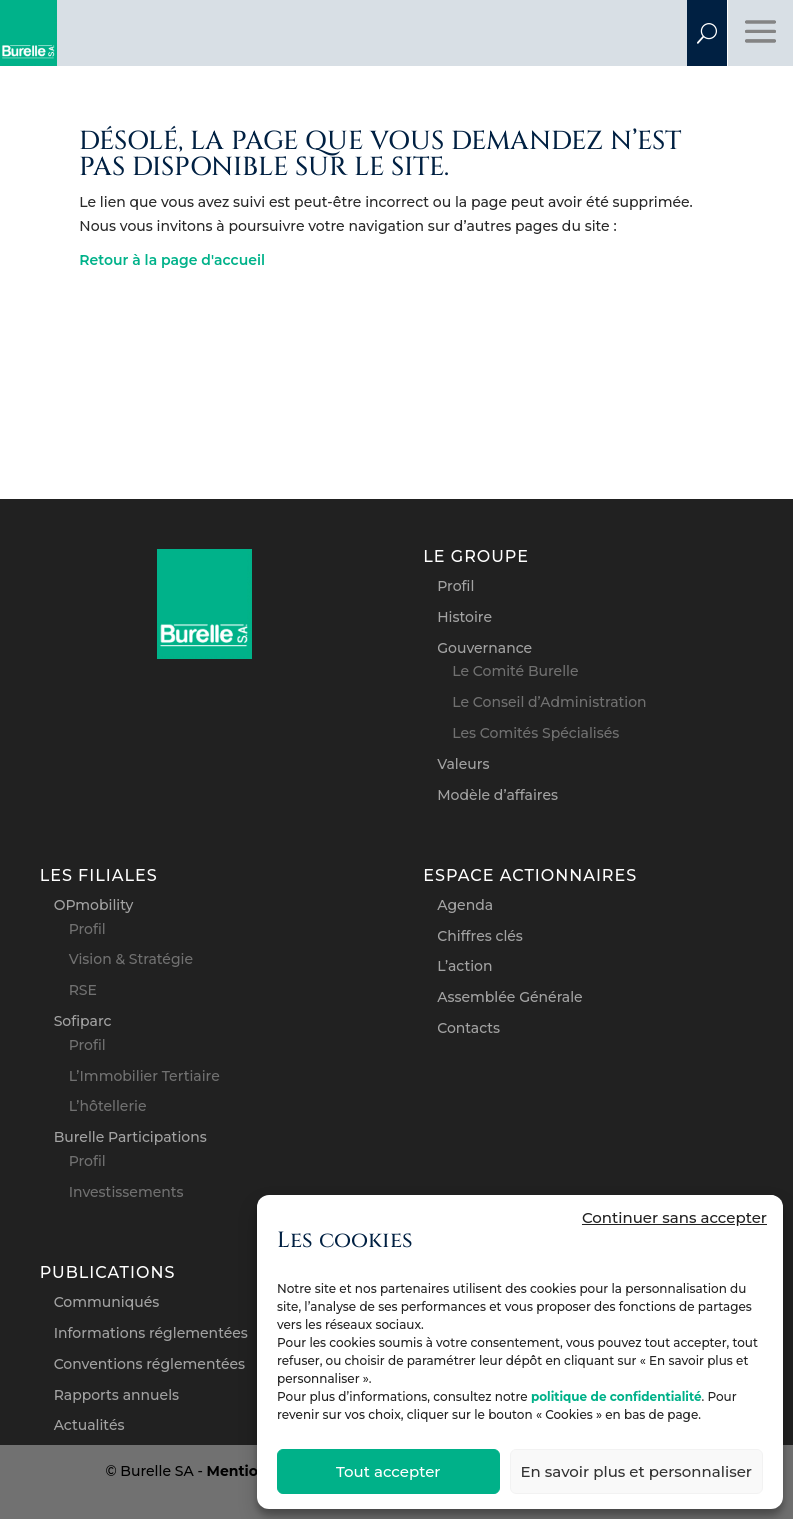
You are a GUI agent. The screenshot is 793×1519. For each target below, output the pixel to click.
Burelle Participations (130, 1137)
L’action (464, 966)
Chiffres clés (480, 936)
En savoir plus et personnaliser (636, 1471)
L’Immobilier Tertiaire (144, 1076)
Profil (455, 586)
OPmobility (94, 905)
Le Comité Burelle (515, 671)
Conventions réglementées (149, 1364)
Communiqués (107, 1302)
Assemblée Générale (509, 997)
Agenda (465, 905)
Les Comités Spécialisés (535, 733)
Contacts (468, 1028)
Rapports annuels (116, 1395)
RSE (83, 990)
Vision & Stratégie (131, 959)
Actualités (89, 1425)
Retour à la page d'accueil (172, 260)
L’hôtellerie (108, 1106)
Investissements (126, 1192)
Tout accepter (388, 1471)
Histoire (464, 617)
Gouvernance (484, 648)
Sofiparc (83, 1021)
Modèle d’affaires (497, 795)
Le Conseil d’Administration (549, 702)
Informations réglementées (151, 1333)
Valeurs (463, 764)
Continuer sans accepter (674, 1217)
